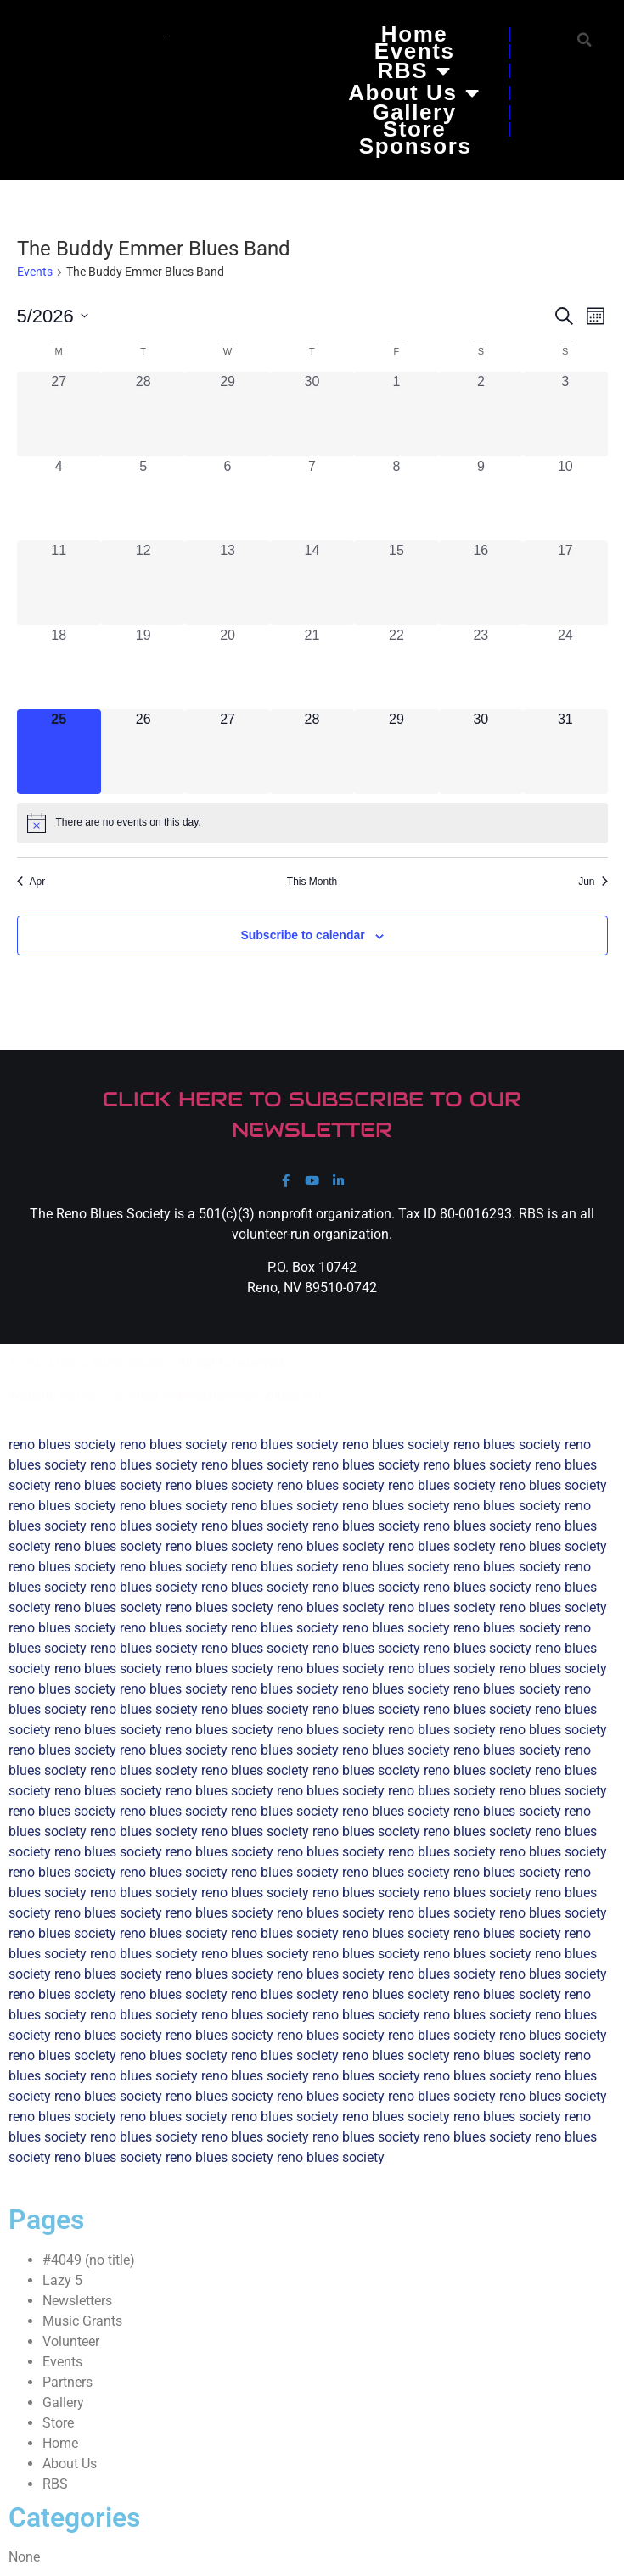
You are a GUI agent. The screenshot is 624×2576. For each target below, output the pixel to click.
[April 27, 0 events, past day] (59, 414)
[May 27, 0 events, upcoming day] (227, 751)
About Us (414, 92)
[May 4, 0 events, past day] (59, 498)
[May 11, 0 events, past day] (59, 582)
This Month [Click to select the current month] (312, 882)
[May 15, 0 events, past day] (396, 582)
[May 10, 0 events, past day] (565, 498)
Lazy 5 (62, 2280)
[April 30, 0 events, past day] (312, 414)
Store (414, 128)
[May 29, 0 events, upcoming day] (396, 751)
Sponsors (415, 145)
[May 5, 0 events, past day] (143, 498)
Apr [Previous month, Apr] (31, 882)
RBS (414, 70)
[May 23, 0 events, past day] (481, 667)
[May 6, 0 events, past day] (227, 498)
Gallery (414, 112)
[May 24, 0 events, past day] (565, 667)
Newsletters (77, 2301)
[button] (585, 39)
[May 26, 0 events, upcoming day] (143, 751)
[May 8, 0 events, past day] (396, 498)
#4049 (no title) (88, 2260)
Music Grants (82, 2321)
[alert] (312, 823)
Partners (67, 2382)
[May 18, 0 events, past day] (59, 667)
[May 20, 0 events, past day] (227, 667)
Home (414, 33)
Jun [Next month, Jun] (592, 882)
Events (414, 50)
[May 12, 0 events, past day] (143, 582)
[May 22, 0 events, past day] (396, 667)
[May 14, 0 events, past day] (312, 582)
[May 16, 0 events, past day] (481, 582)
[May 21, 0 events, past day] (312, 667)
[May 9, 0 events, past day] (481, 498)
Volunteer (70, 2341)
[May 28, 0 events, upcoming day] (312, 751)
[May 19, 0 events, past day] (143, 667)
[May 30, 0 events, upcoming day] (481, 751)
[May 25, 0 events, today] (59, 751)
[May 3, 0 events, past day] (565, 414)
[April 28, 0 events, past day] (143, 414)
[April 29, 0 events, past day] (227, 414)
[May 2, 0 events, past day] (481, 414)
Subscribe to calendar (302, 935)
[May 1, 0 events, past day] (396, 414)
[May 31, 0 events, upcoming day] (565, 751)
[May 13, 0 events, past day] (227, 582)
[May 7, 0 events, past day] (312, 498)
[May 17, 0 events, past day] (565, 582)
